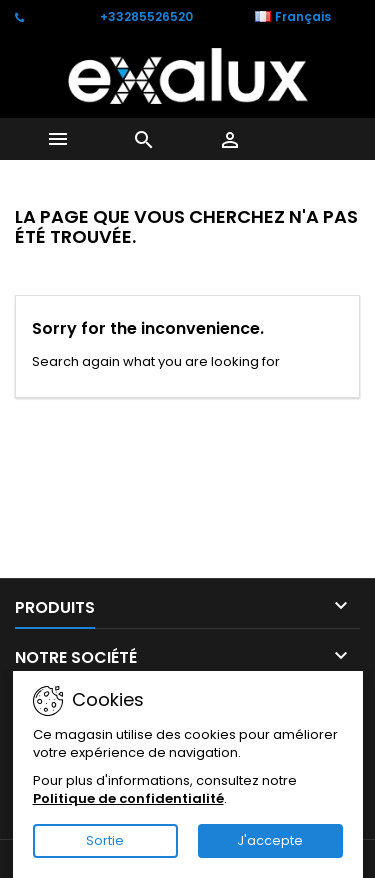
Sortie (105, 840)
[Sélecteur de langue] (303, 17)
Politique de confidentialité (128, 798)
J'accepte (270, 840)
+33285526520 (146, 16)
